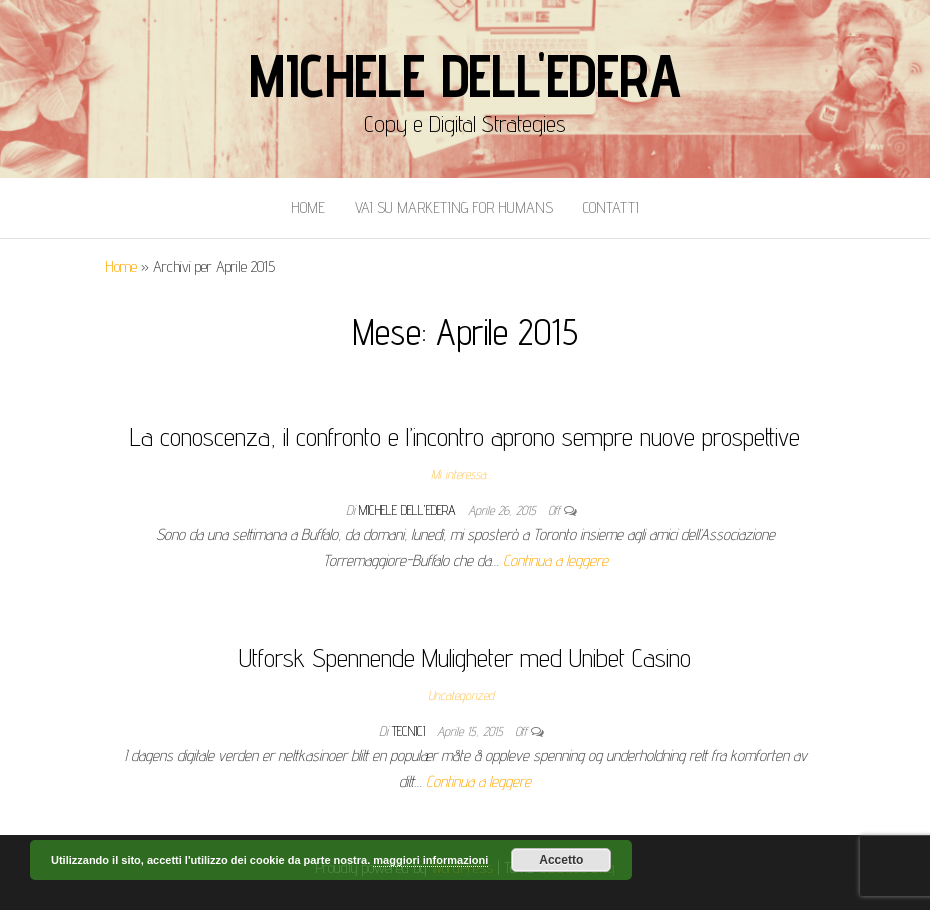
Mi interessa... (461, 474)
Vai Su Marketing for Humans (454, 207)
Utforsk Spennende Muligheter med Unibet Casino (465, 657)
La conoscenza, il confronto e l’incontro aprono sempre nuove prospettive (465, 436)
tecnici (410, 731)
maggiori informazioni (430, 860)
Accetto (561, 860)
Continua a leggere (555, 560)
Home (308, 207)
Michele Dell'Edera (464, 75)
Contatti (611, 207)
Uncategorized (461, 695)
